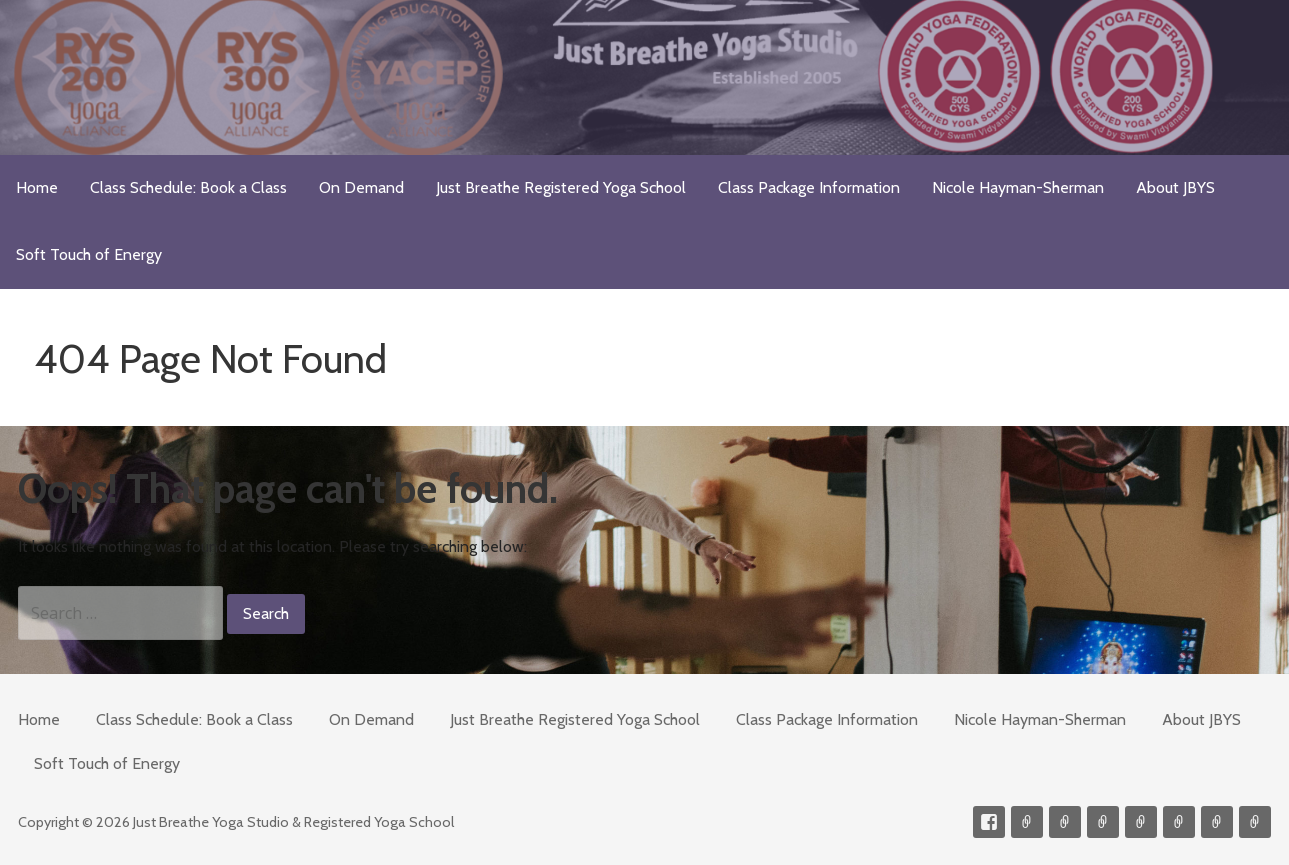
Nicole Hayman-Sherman (1018, 187)
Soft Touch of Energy (89, 254)
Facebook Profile (989, 822)
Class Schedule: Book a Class (188, 187)
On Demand (361, 187)
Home (37, 187)
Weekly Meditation (1217, 822)
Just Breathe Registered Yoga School (561, 187)
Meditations (1141, 822)
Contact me (1027, 822)
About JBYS (1175, 187)
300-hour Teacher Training (1103, 822)
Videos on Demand (1065, 822)
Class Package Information (809, 187)
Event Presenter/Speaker (1255, 822)
